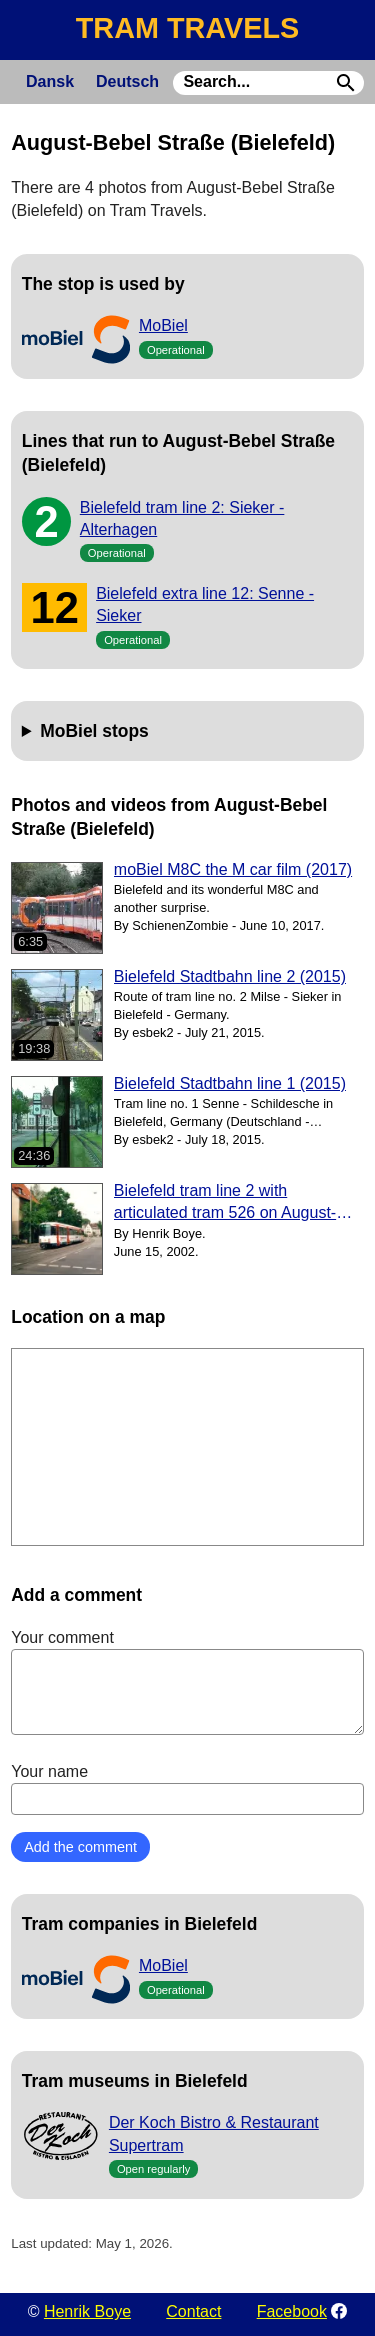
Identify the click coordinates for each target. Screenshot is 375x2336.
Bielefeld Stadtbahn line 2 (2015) (230, 976)
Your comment (187, 1682)
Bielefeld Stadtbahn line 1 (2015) (230, 1083)
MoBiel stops (94, 731)
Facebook (292, 2311)
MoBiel (163, 325)
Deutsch (127, 81)
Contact (193, 2311)
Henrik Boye (87, 2311)
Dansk (50, 81)
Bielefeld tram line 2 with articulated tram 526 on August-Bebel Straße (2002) (225, 1203)
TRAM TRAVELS (187, 28)
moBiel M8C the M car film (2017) (233, 869)
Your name (187, 1789)
